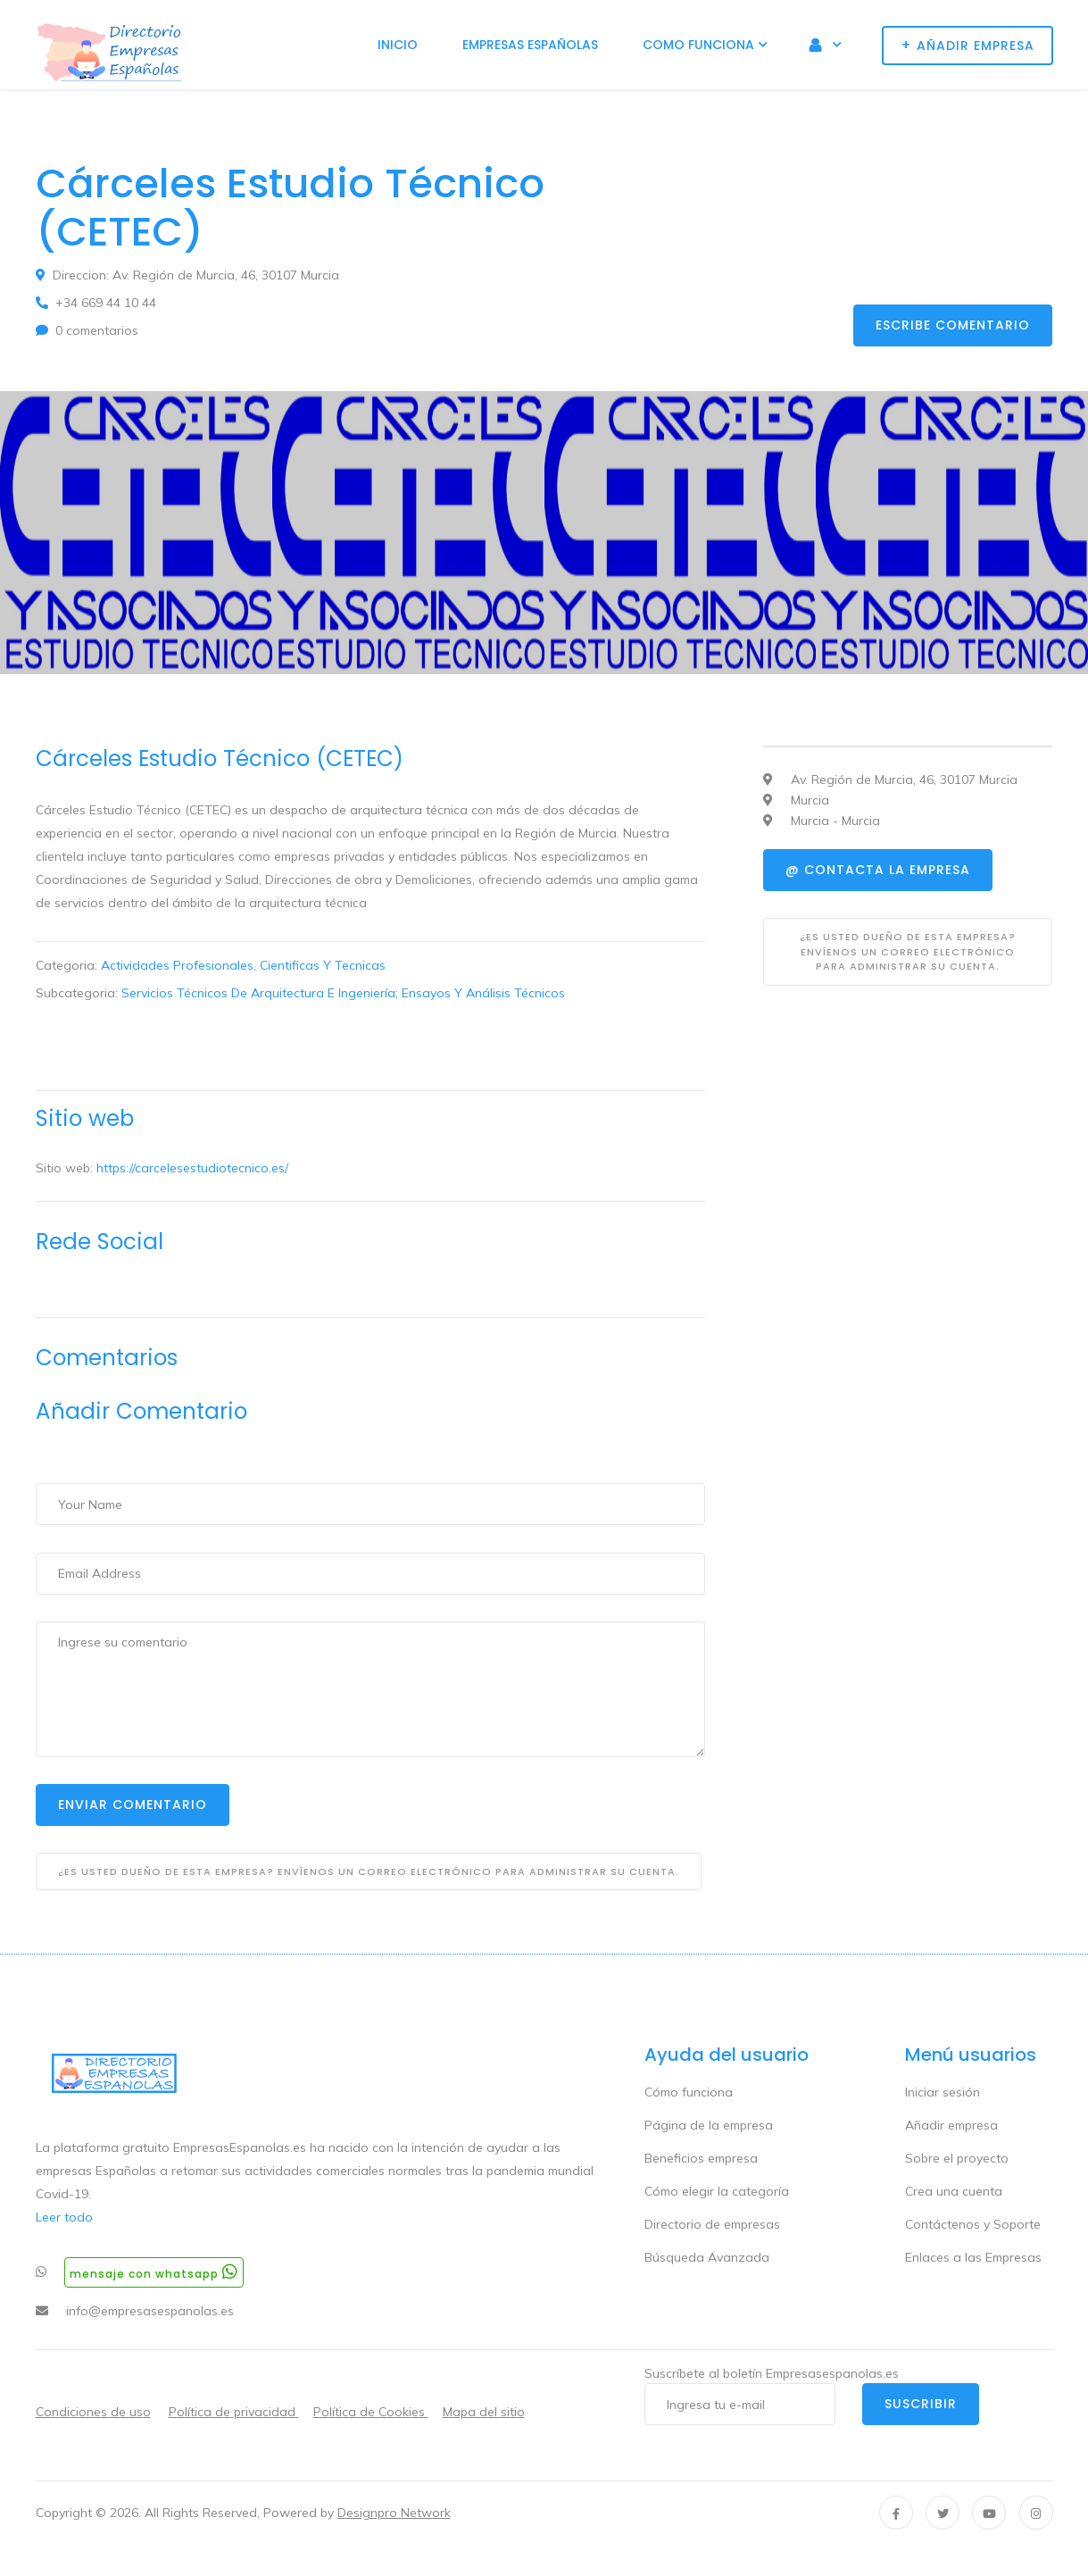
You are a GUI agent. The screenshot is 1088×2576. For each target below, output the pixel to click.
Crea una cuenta (953, 2191)
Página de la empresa (708, 2125)
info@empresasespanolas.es (150, 2311)
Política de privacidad (234, 2412)
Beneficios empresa (701, 2158)
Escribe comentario (953, 325)
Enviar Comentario (132, 1804)
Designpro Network (394, 2513)
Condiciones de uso (93, 2412)
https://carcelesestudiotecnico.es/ (192, 1168)
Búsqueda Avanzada (706, 2257)
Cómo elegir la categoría (716, 2191)
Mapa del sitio (484, 2412)
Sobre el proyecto (957, 2158)
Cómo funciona (688, 2092)
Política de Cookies (370, 2412)
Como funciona (698, 45)
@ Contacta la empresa (877, 870)
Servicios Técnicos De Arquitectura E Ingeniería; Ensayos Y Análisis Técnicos (343, 993)
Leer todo (64, 2217)
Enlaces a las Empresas (973, 2257)
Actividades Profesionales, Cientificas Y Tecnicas (243, 965)
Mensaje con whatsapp (154, 2272)
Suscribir (921, 2404)
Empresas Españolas (530, 45)
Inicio (398, 45)
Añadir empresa (951, 2125)
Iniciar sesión (942, 2092)
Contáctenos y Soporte (973, 2224)
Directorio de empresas (712, 2224)
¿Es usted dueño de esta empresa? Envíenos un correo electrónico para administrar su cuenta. (368, 1871)
